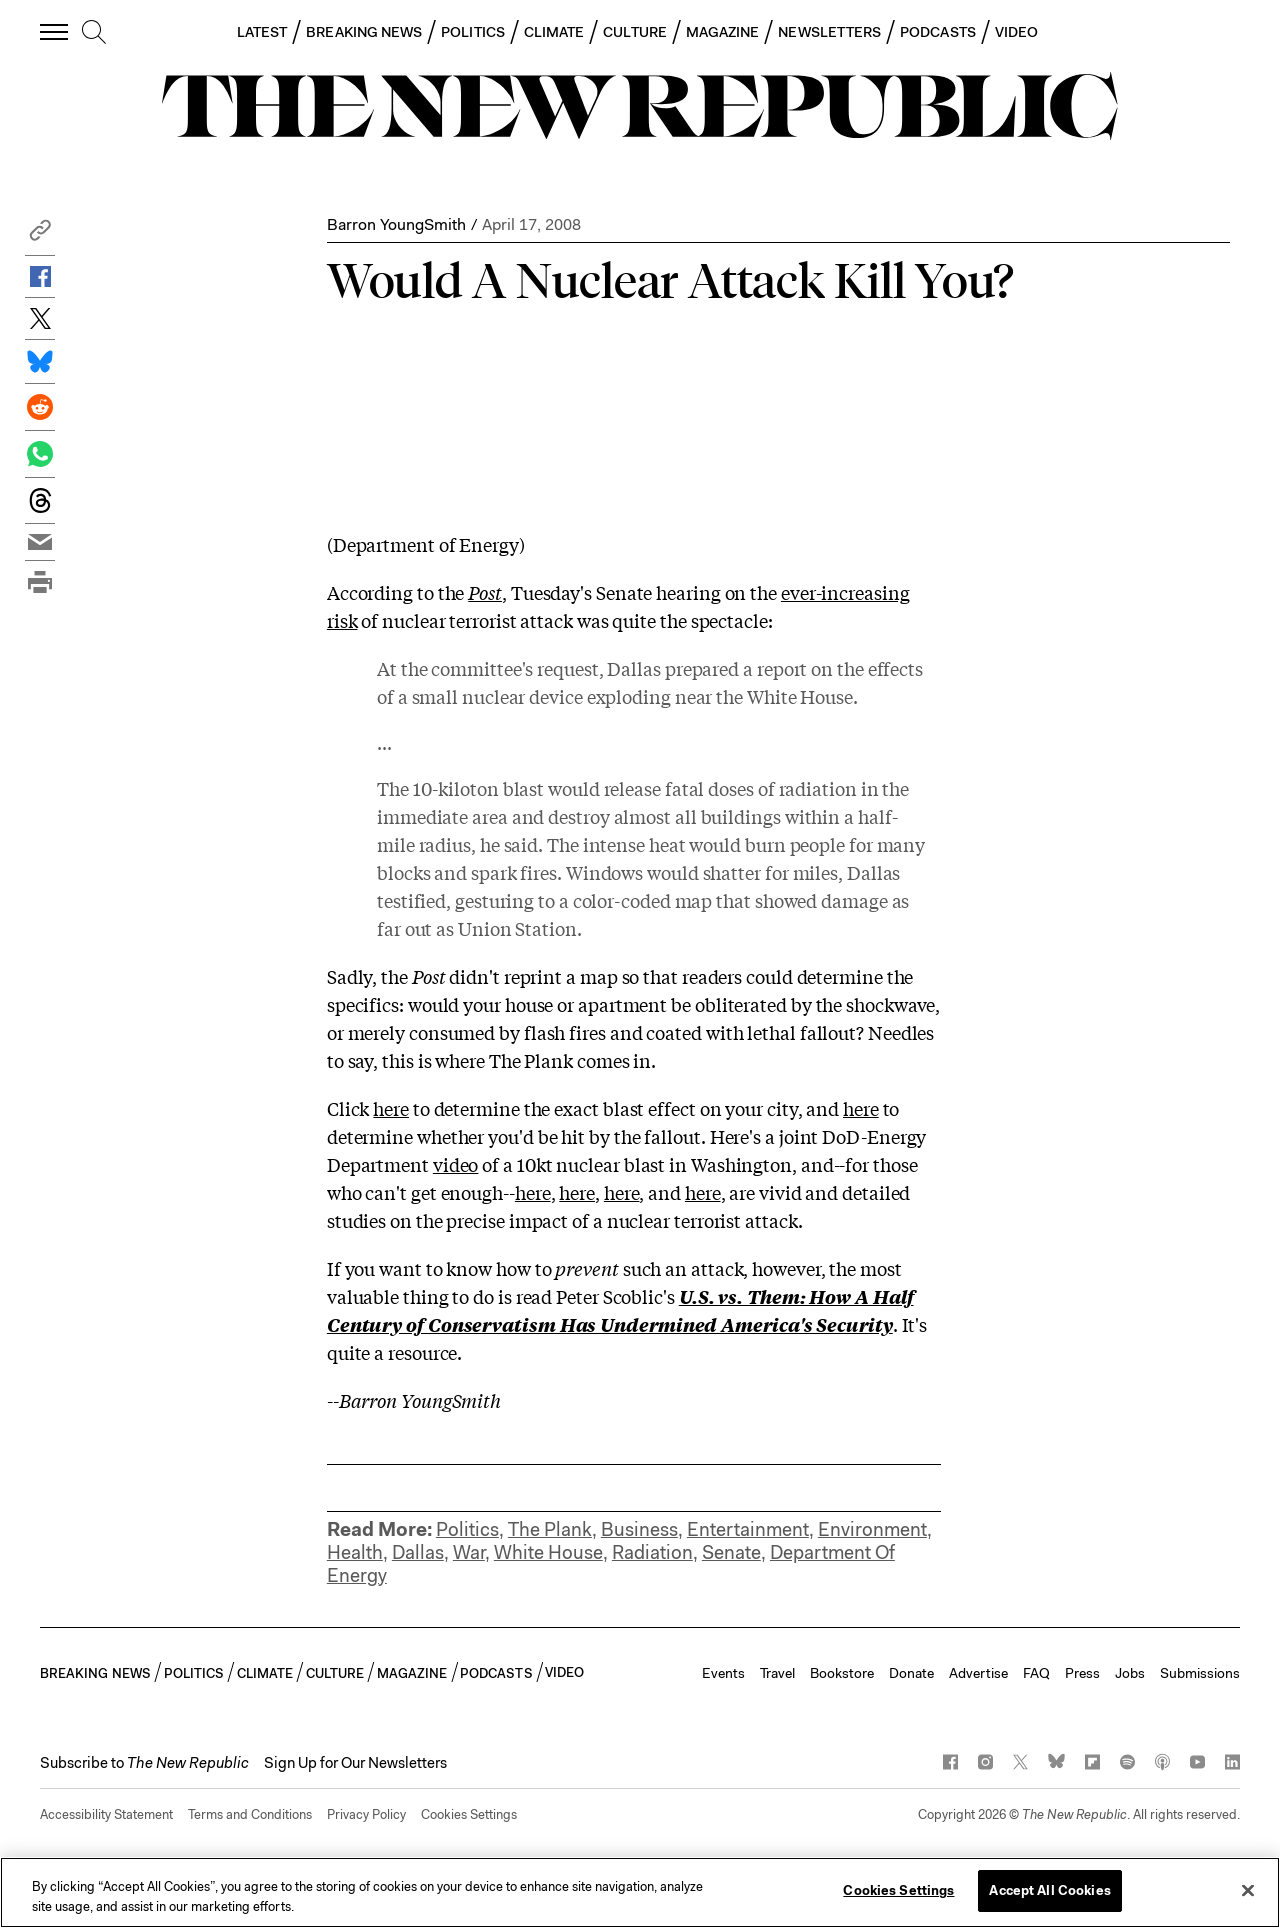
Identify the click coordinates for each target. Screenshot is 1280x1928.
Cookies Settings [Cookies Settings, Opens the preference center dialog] (898, 1890)
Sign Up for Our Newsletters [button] (355, 1763)
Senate (731, 1552)
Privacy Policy (366, 1814)
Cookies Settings (469, 1814)
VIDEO (1016, 32)
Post (485, 592)
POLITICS (473, 32)
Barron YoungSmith (396, 224)
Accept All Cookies (1049, 1890)
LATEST (262, 32)
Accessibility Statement (106, 1814)
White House (548, 1552)
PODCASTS (938, 32)
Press (1082, 1673)
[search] (94, 33)
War (469, 1552)
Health (355, 1552)
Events (723, 1673)
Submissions (1200, 1673)
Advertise (978, 1673)
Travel (777, 1673)
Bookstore (842, 1673)
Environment (872, 1529)
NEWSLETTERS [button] (829, 32)
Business (639, 1529)
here (391, 1108)
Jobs (1130, 1673)
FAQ (1036, 1673)
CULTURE (635, 32)
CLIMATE (554, 32)
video (456, 1164)
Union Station (517, 928)
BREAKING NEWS (364, 32)
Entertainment (748, 1529)
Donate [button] (911, 1673)
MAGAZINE (723, 32)
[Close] (1248, 1890)
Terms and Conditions (250, 1814)
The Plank (550, 1529)
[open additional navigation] (55, 31)
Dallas (418, 1552)
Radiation (652, 1552)
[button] (40, 235)
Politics (467, 1529)
